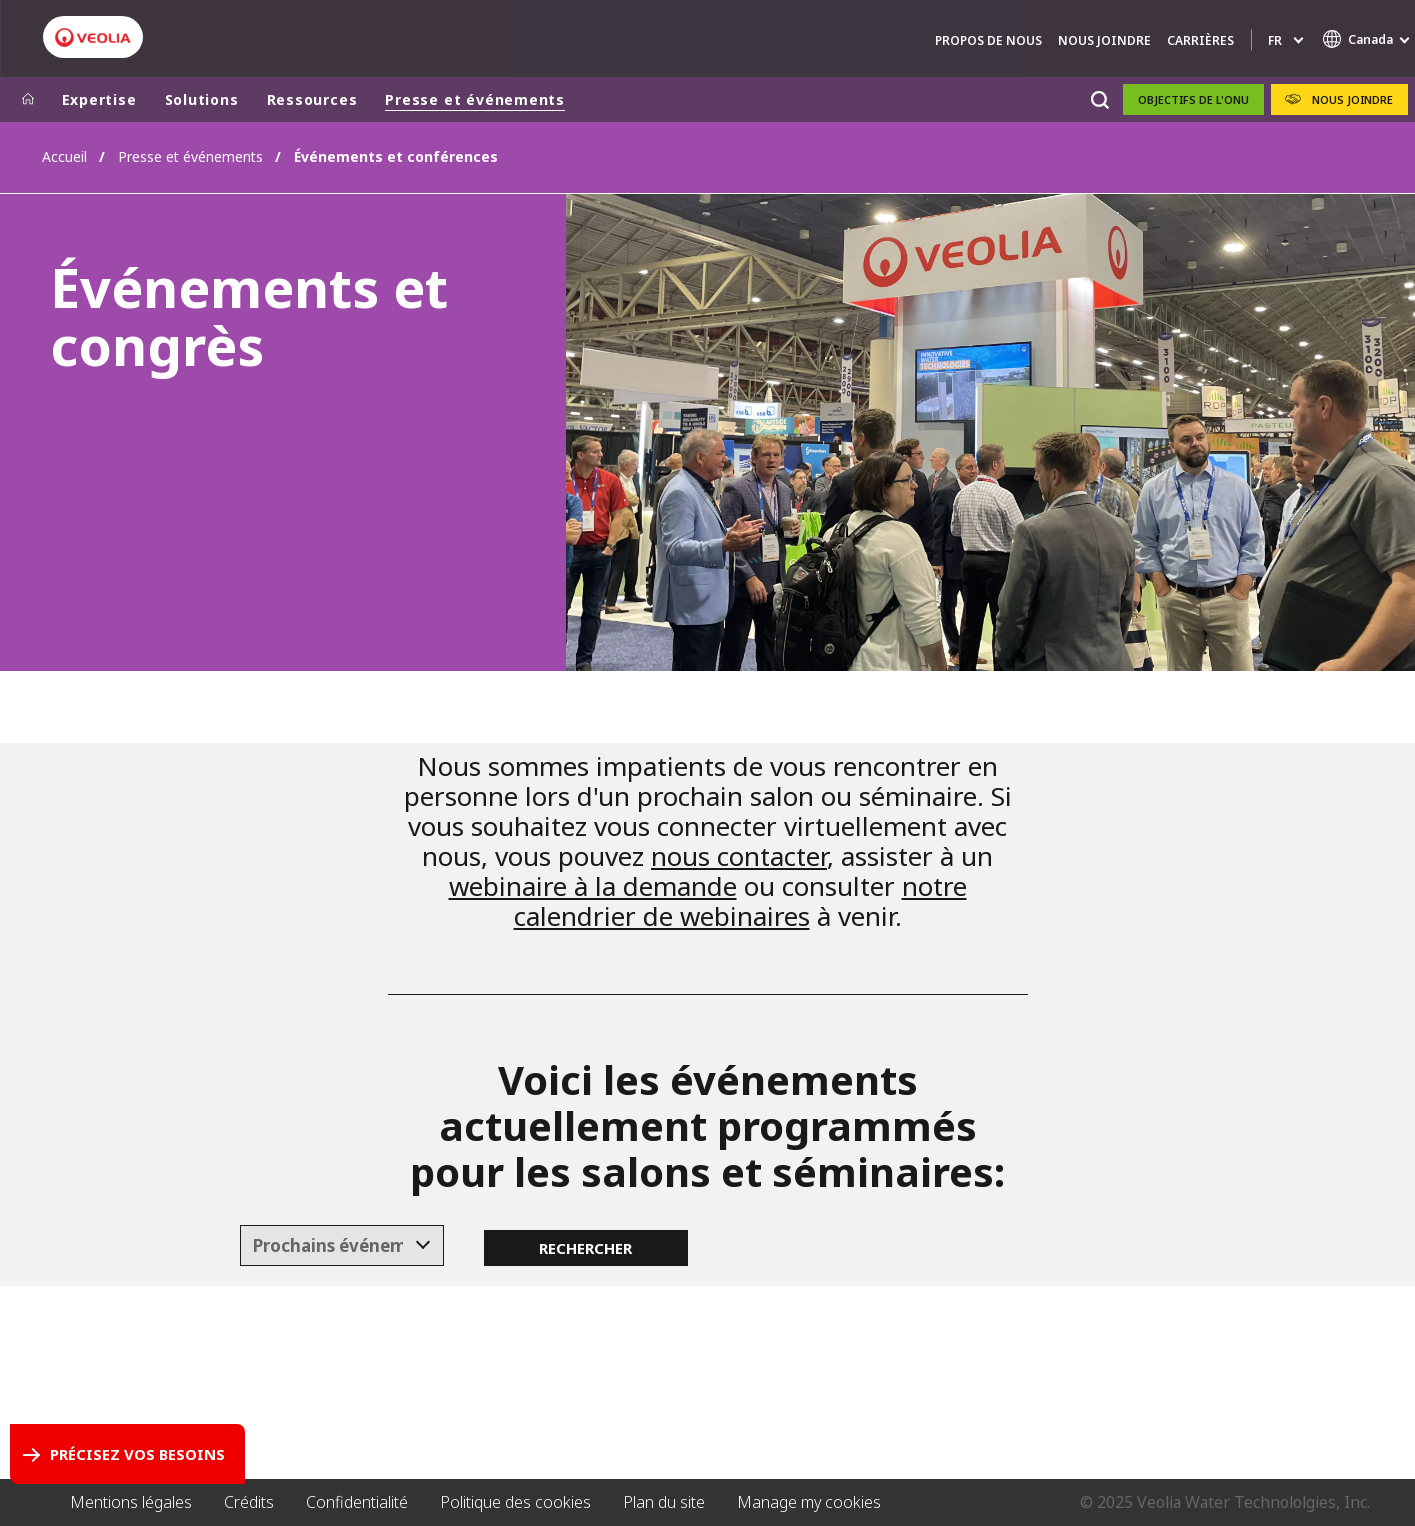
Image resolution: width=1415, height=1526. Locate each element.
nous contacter (739, 856)
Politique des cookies (515, 1502)
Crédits (249, 1502)
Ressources (312, 99)
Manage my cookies (809, 1502)
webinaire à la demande (593, 886)
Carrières (1200, 40)
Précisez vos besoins (137, 1454)
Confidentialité (357, 1502)
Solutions (202, 99)
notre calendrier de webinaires (740, 901)
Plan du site (664, 1502)
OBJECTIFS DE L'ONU (1193, 99)
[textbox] (328, 1246)
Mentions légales (131, 1502)
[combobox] (342, 1246)
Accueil (64, 156)
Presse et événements (475, 99)
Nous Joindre (1104, 40)
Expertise (99, 99)
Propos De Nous (988, 40)
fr (1275, 40)
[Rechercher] (1100, 99)
